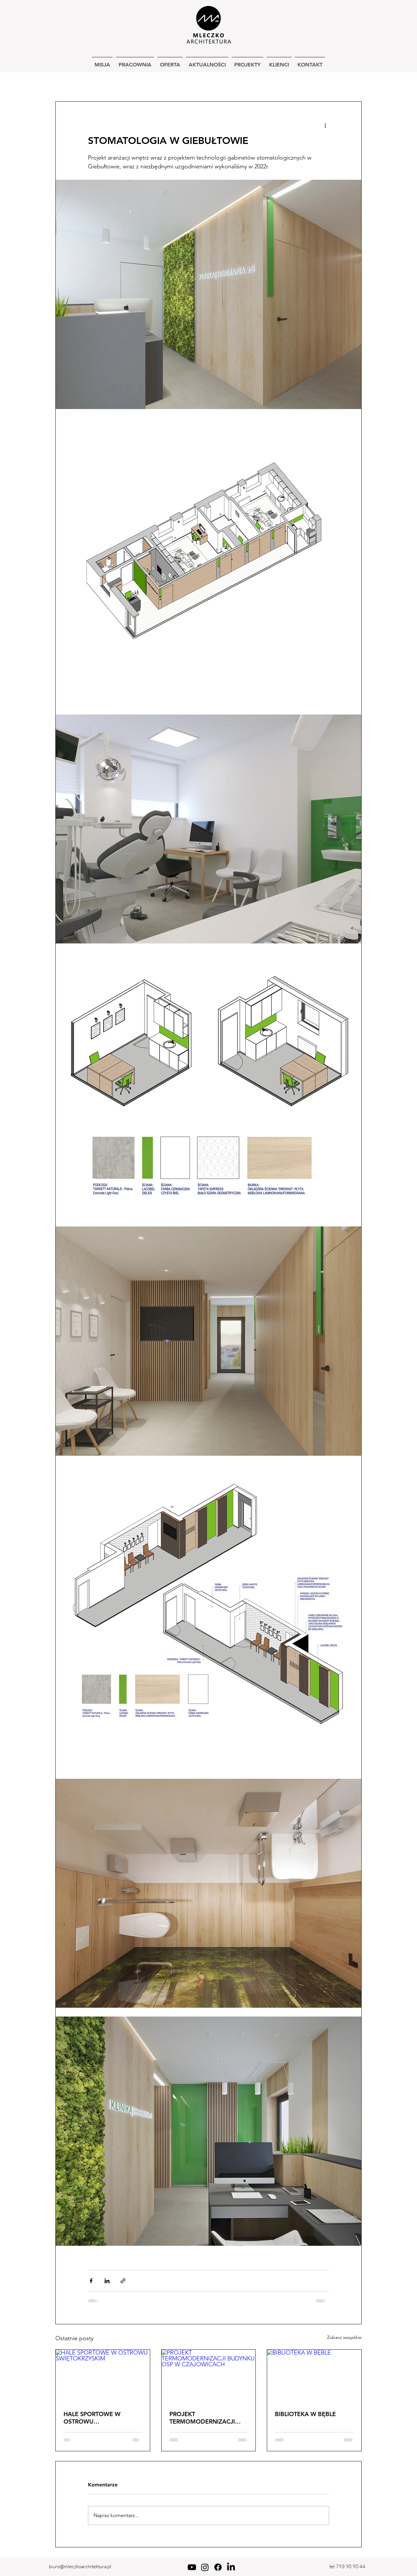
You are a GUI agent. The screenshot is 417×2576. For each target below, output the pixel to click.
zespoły (217, 81)
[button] (353, 81)
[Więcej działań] (325, 125)
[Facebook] (218, 2567)
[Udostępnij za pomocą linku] (123, 2281)
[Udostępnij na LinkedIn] (107, 2281)
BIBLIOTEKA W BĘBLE (305, 2414)
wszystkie (67, 81)
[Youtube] (192, 2567)
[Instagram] (205, 2567)
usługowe (183, 81)
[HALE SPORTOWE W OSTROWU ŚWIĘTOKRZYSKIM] (103, 2376)
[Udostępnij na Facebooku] (91, 2281)
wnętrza (149, 81)
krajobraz (251, 81)
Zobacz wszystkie (344, 2337)
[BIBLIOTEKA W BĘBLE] (314, 2376)
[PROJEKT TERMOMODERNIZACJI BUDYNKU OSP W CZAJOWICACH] (209, 2376)
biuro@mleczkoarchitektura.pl (80, 2566)
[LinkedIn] (231, 2567)
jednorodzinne (109, 81)
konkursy (286, 81)
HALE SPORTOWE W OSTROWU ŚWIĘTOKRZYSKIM (92, 2417)
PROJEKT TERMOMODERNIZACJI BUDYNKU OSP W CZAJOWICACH (202, 2417)
